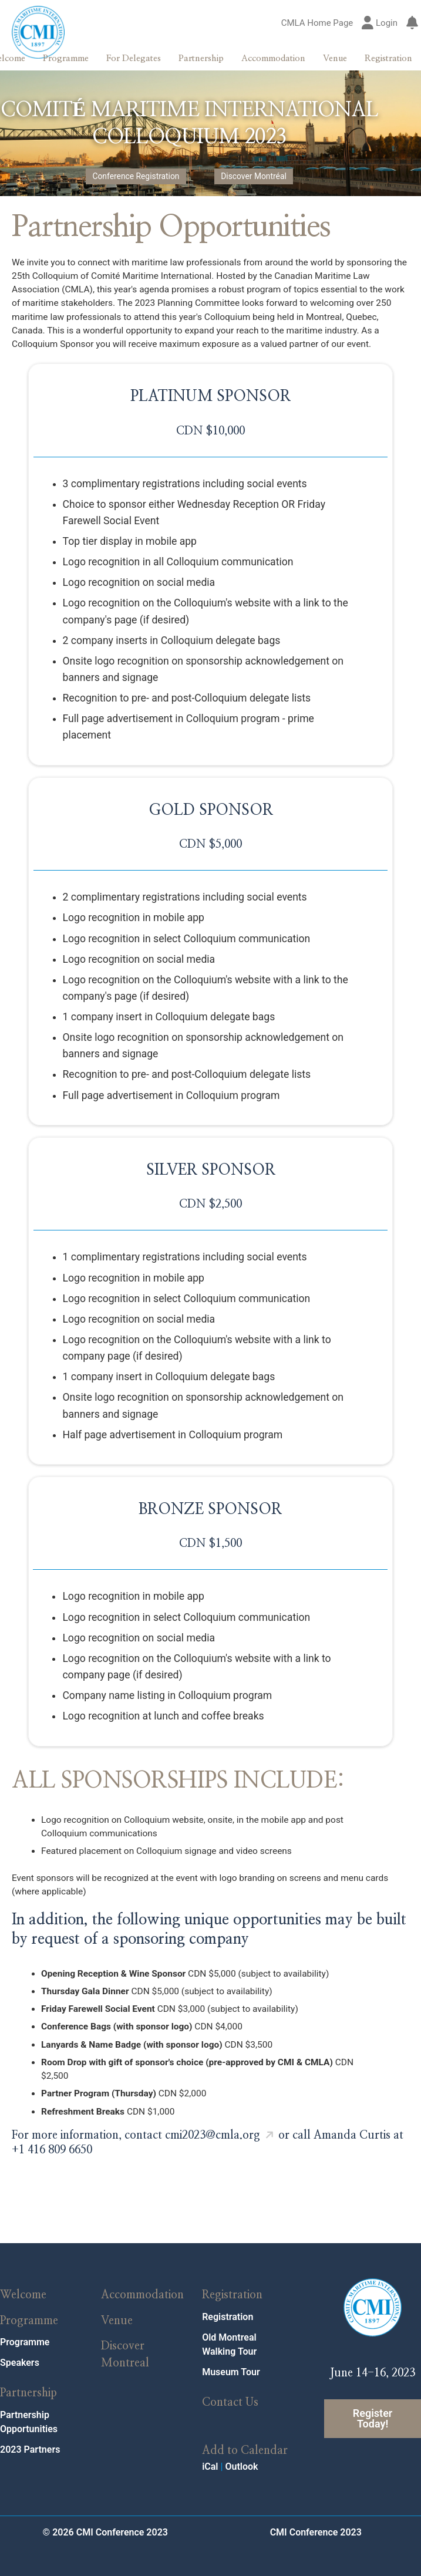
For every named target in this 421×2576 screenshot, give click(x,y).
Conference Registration (137, 177)
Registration (388, 57)
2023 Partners (30, 2436)
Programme (66, 57)
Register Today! (373, 2404)
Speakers (19, 2349)
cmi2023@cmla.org (212, 2121)
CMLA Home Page (317, 23)
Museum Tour (231, 2358)
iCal (210, 2453)
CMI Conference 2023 (316, 2518)
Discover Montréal (251, 177)
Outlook (241, 2453)
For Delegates (133, 57)
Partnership (201, 57)
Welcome (23, 2281)
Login (380, 23)
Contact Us (230, 2389)
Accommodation (273, 57)
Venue (335, 57)
